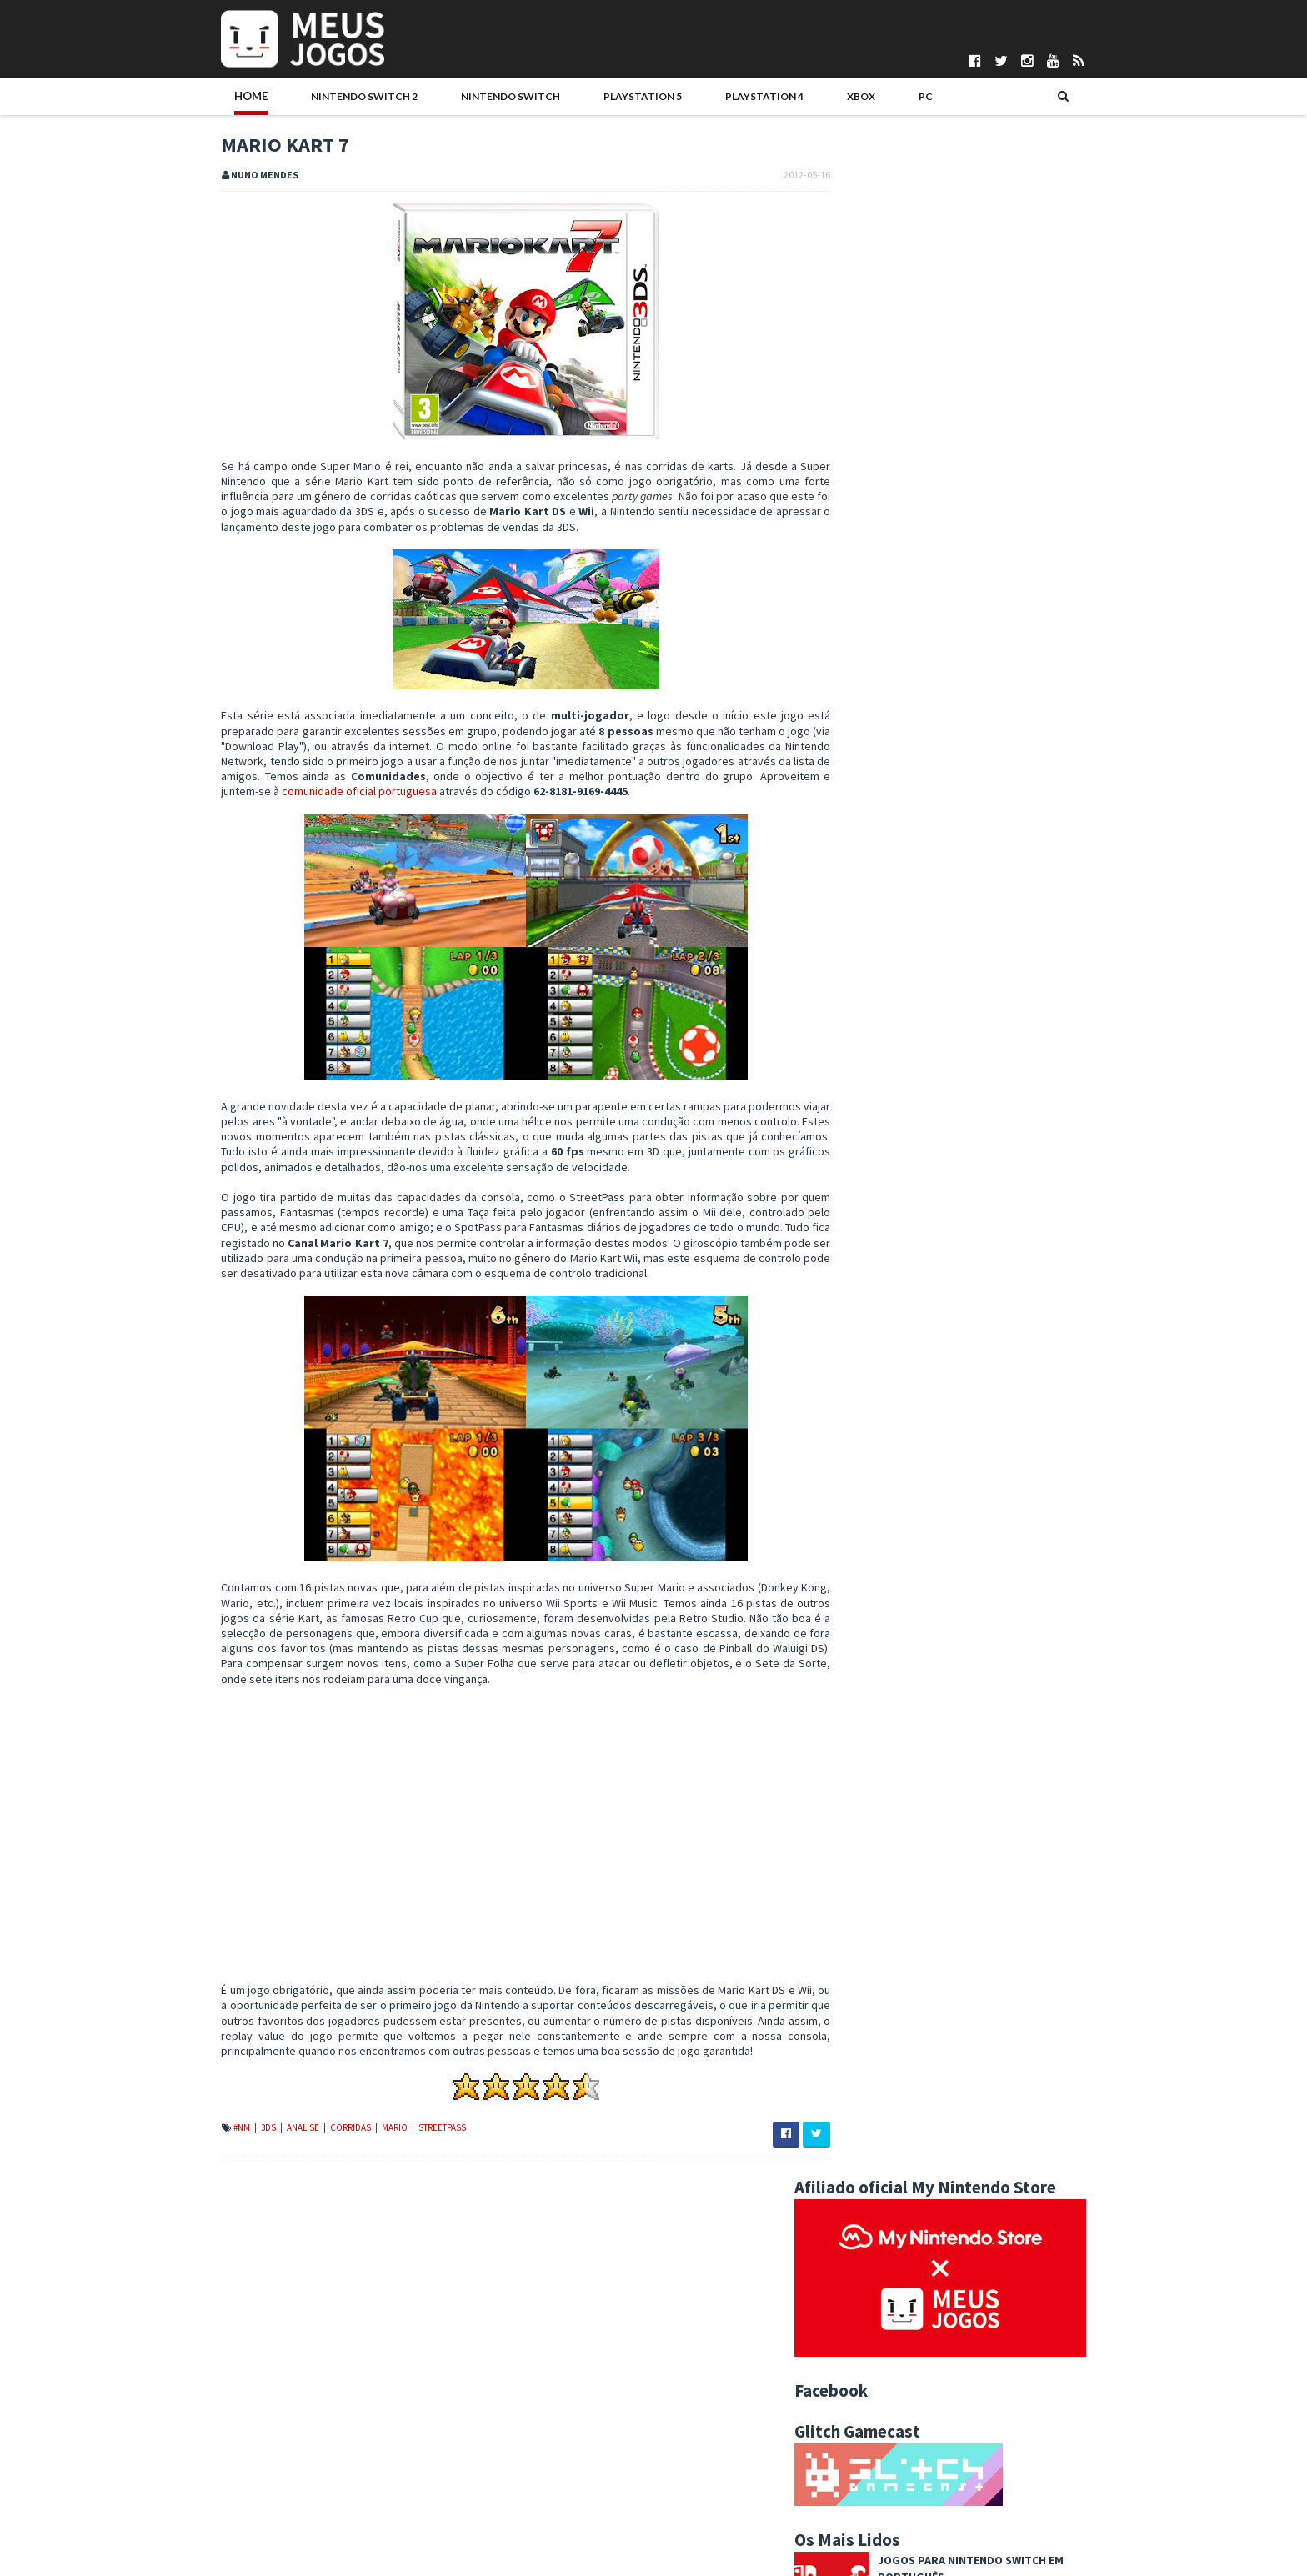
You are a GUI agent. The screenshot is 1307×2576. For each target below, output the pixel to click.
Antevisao (1023, 1480)
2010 (860, 2320)
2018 (860, 1770)
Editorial (969, 1506)
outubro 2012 (894, 1923)
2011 (860, 2303)
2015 (860, 1821)
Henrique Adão (538, 2481)
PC (820, 97)
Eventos (1032, 1506)
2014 (860, 1838)
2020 (860, 1737)
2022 (860, 1703)
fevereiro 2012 (898, 2270)
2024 (860, 1669)
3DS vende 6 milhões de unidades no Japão (966, 2103)
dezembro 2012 (900, 1889)
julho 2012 (886, 1974)
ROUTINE (935, 741)
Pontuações (216, 2440)
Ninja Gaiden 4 (952, 816)
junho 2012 (887, 1990)
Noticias (953, 1560)
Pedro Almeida (538, 2537)
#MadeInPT (863, 1480)
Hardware (860, 1533)
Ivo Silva (522, 2495)
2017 (860, 1788)
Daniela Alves (535, 2440)
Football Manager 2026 (980, 593)
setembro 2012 (899, 1939)
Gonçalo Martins (541, 2467)
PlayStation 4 (686, 97)
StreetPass (408, 2159)
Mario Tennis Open (903, 2137)
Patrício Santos (539, 2523)
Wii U (1048, 1586)
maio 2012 (886, 2007)
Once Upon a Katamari (975, 1112)
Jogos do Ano (978, 1533)
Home (216, 97)
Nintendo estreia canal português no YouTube (971, 2024)
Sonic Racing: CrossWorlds (993, 1187)
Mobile (853, 1560)
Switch (937, 1586)
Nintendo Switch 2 (317, 97)
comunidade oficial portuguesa (430, 793)
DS (921, 1506)
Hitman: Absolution (970, 667)
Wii (1011, 1586)
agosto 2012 (892, 1957)
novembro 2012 (900, 1906)
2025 (860, 1652)
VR (979, 1586)
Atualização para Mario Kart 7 (929, 2170)
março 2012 (889, 2252)
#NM (208, 2159)
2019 (860, 1754)
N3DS (901, 1560)
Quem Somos (220, 2425)
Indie (915, 1533)
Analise (270, 2159)
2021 (860, 1719)
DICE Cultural (532, 2453)
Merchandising (1066, 1533)
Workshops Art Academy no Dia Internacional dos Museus (980, 2212)
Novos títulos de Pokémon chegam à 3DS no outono (986, 2120)
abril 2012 (885, 2235)
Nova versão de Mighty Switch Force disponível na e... (983, 2079)
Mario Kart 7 (887, 2154)
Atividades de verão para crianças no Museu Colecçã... (967, 2048)
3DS (235, 2159)
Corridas (317, 2159)
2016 (860, 1804)
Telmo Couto (533, 2551)
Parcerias (210, 2453)
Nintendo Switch (455, 97)
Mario (361, 2159)
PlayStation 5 (576, 97)
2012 (860, 1872)
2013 (860, 1855)
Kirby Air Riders (958, 1038)
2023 (860, 1686)
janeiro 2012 (891, 2286)
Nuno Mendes (535, 2510)
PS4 (1033, 1560)
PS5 (1069, 1560)
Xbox (770, 97)
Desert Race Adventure (979, 890)
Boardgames (866, 1506)
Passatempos (868, 1586)
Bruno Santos (535, 2425)
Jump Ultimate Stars (908, 2188)
